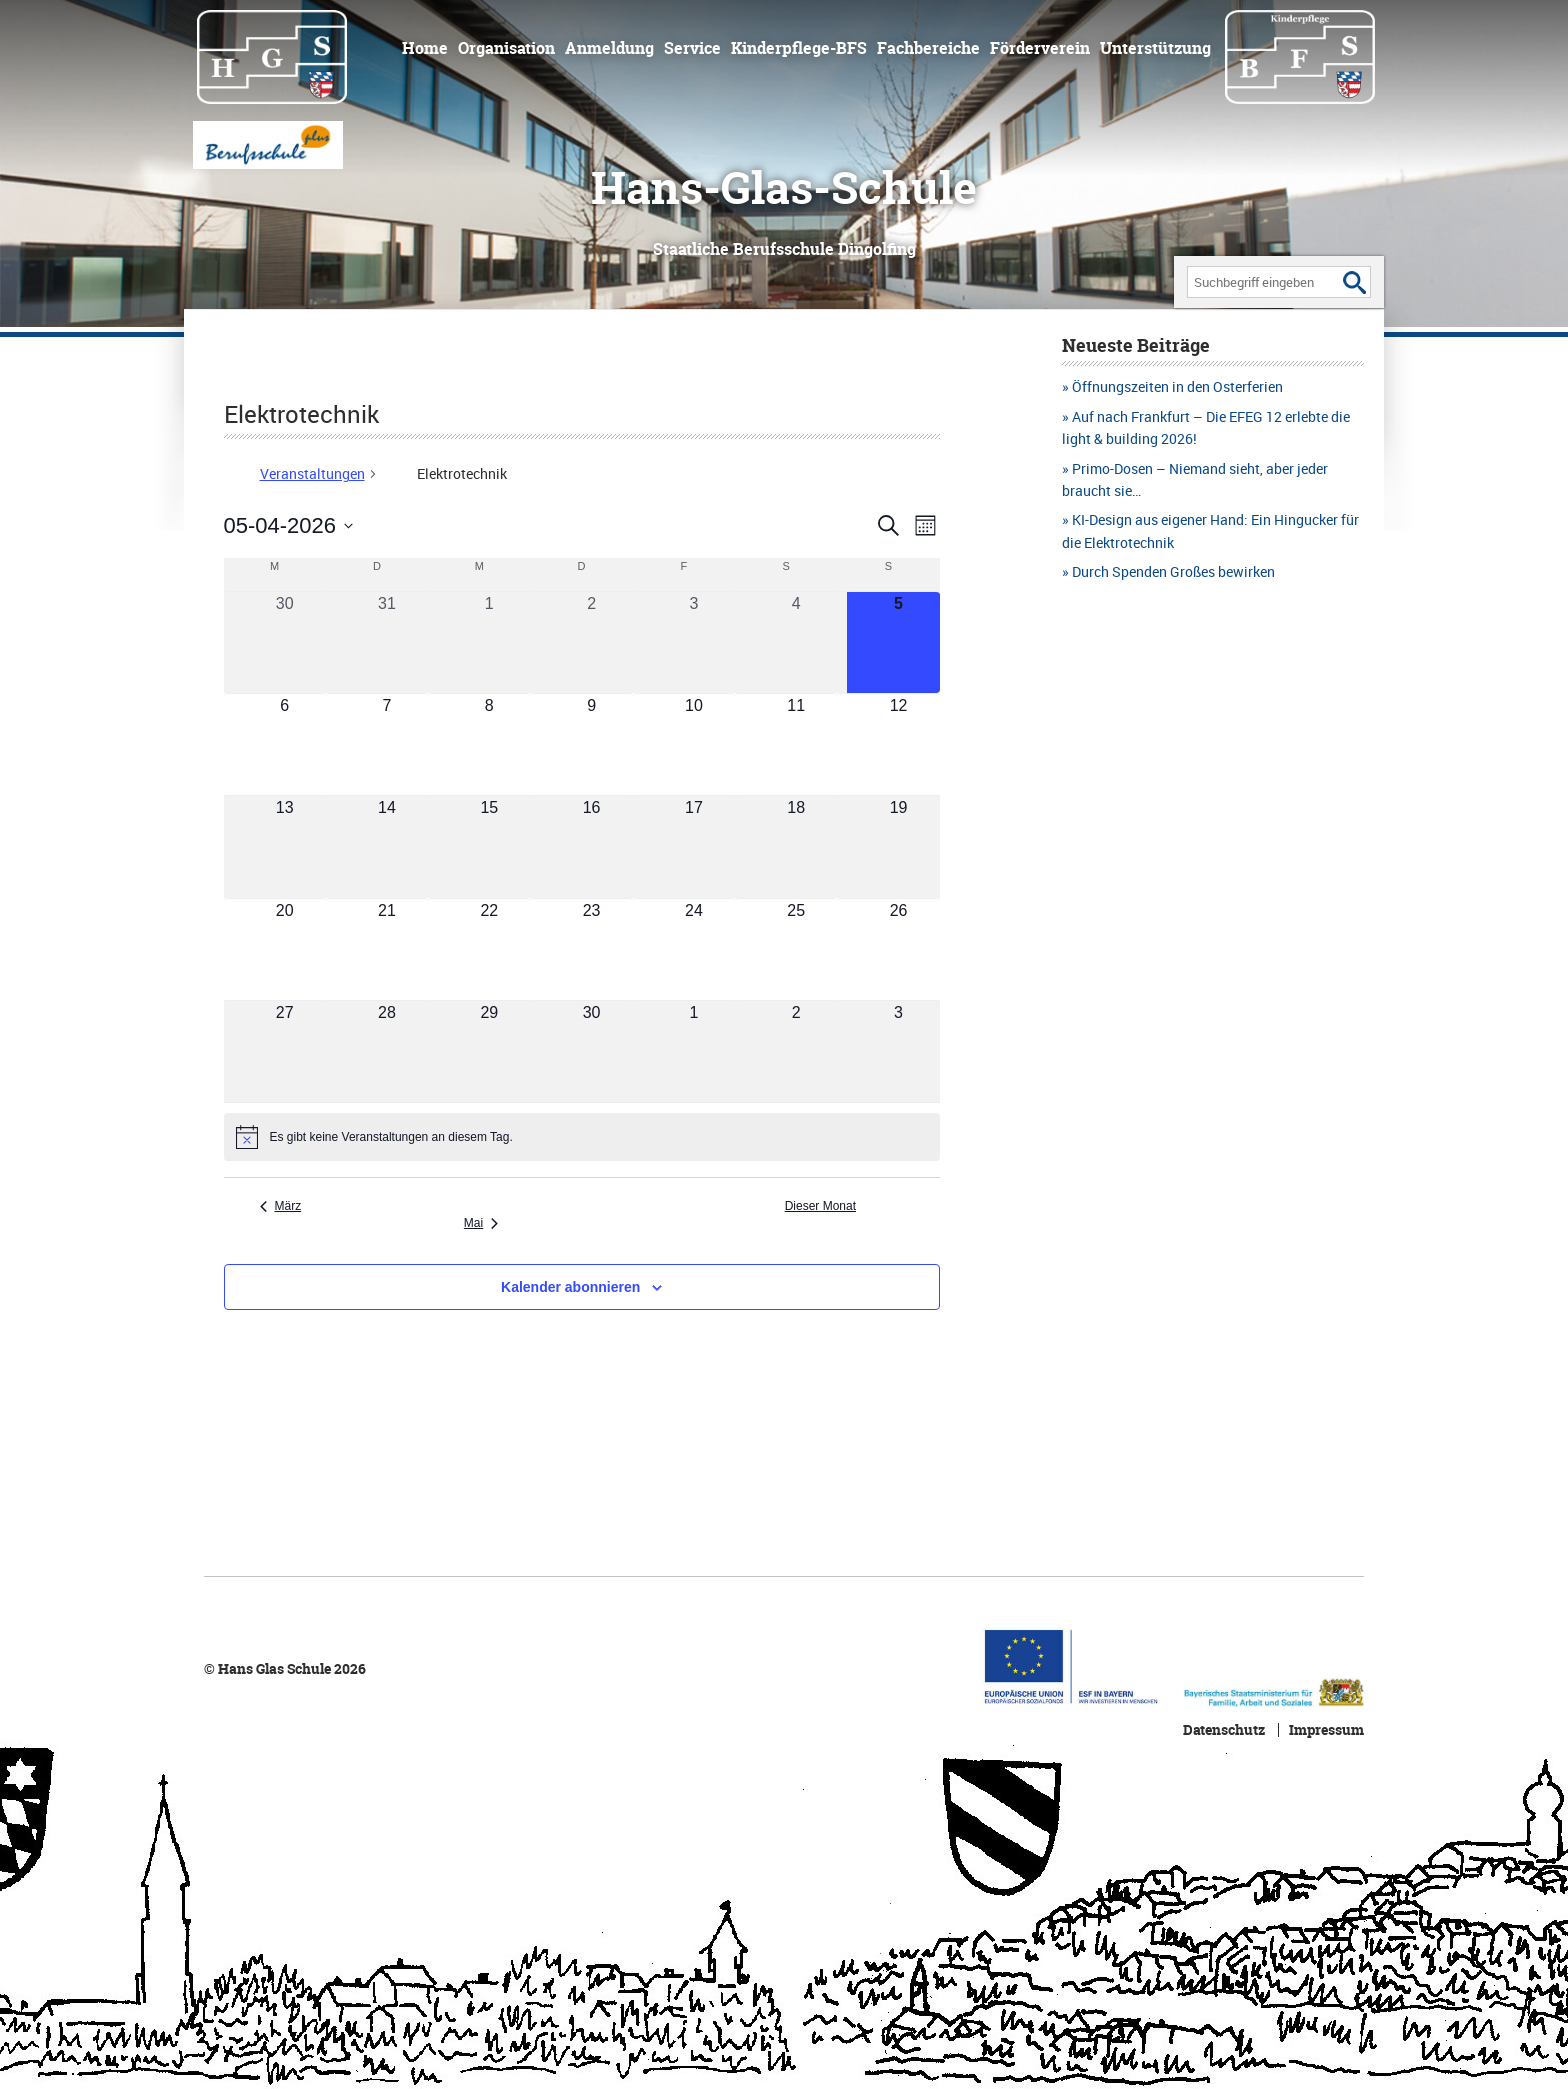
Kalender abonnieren (570, 1287)
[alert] (582, 1137)
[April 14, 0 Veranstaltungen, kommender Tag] (387, 846)
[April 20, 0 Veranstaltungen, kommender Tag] (285, 949)
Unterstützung (1155, 48)
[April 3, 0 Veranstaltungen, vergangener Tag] (694, 642)
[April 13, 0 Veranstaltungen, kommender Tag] (285, 846)
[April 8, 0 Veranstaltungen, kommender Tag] (489, 744)
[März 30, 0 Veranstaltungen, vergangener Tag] (285, 642)
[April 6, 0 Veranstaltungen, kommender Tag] (285, 744)
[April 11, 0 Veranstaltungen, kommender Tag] (796, 744)
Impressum (1326, 1730)
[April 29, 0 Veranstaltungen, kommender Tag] (489, 1051)
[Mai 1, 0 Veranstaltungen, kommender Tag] (694, 1051)
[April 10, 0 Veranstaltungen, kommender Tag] (694, 744)
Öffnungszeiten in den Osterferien (1177, 386)
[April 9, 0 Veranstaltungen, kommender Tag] (591, 744)
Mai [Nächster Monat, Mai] (481, 1223)
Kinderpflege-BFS (799, 48)
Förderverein (1040, 48)
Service (692, 48)
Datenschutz (1224, 1730)
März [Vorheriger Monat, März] (281, 1206)
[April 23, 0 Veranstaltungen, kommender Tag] (591, 949)
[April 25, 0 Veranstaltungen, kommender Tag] (796, 949)
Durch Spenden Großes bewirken (1173, 571)
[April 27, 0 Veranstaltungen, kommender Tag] (285, 1051)
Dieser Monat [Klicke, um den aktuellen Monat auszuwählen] (820, 1206)
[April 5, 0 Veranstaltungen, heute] (898, 642)
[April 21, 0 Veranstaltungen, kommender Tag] (387, 949)
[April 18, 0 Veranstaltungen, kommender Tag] (796, 846)
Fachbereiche (928, 48)
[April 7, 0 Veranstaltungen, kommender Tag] (387, 744)
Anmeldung (609, 48)
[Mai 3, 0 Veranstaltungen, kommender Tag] (898, 1051)
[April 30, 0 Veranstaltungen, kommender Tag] (591, 1051)
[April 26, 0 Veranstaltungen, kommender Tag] (898, 949)
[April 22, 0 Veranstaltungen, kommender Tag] (489, 949)
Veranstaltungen (312, 473)
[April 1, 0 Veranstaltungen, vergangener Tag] (489, 642)
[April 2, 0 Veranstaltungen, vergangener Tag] (591, 642)
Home (425, 48)
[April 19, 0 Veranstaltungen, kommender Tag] (898, 846)
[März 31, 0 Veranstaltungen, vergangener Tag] (387, 642)
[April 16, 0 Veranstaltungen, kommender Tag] (591, 846)
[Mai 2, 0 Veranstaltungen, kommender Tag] (796, 1051)
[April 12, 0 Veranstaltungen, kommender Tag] (898, 744)
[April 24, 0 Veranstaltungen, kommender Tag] (694, 949)
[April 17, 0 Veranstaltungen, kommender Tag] (694, 846)
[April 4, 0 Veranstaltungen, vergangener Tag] (796, 642)
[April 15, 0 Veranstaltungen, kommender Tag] (489, 846)
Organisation (506, 48)
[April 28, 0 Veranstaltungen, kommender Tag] (387, 1051)
